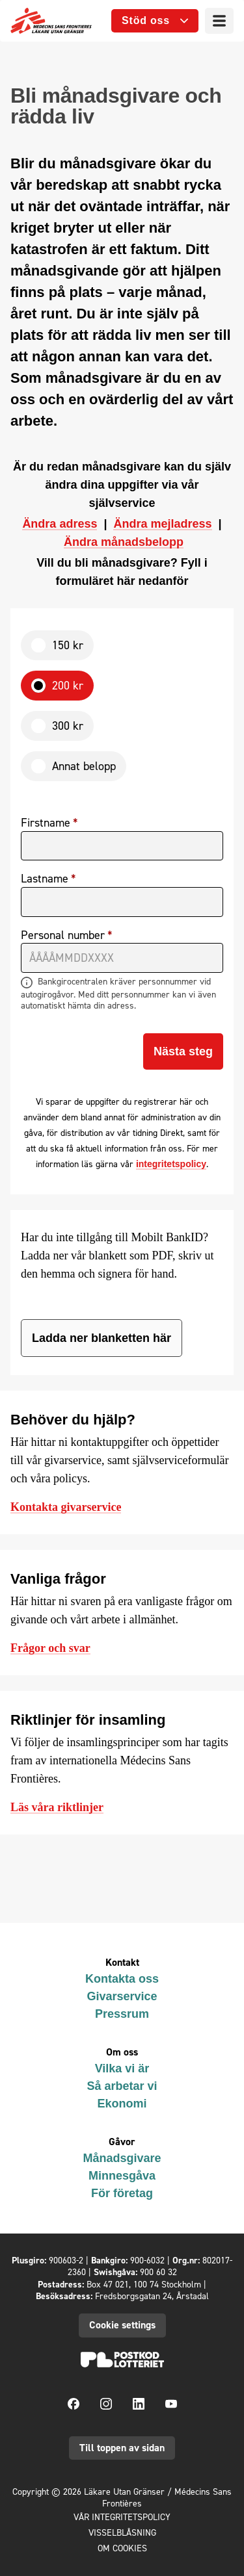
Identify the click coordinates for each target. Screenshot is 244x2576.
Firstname (45, 823)
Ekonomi (121, 2103)
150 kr (67, 645)
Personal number (63, 935)
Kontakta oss (122, 1978)
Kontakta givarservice (65, 1507)
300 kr (67, 725)
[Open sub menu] (154, 21)
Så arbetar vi (122, 2086)
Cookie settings (122, 2325)
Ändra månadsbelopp (123, 541)
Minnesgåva (122, 2175)
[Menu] (219, 21)
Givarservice (122, 1996)
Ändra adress (59, 523)
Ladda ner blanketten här (101, 1338)
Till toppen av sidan (122, 2447)
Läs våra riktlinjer (56, 1807)
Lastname (44, 878)
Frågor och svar (50, 1648)
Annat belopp (84, 766)
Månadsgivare (122, 2158)
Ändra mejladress (162, 523)
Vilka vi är (122, 2068)
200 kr (67, 685)
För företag (122, 2193)
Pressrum (122, 2013)
